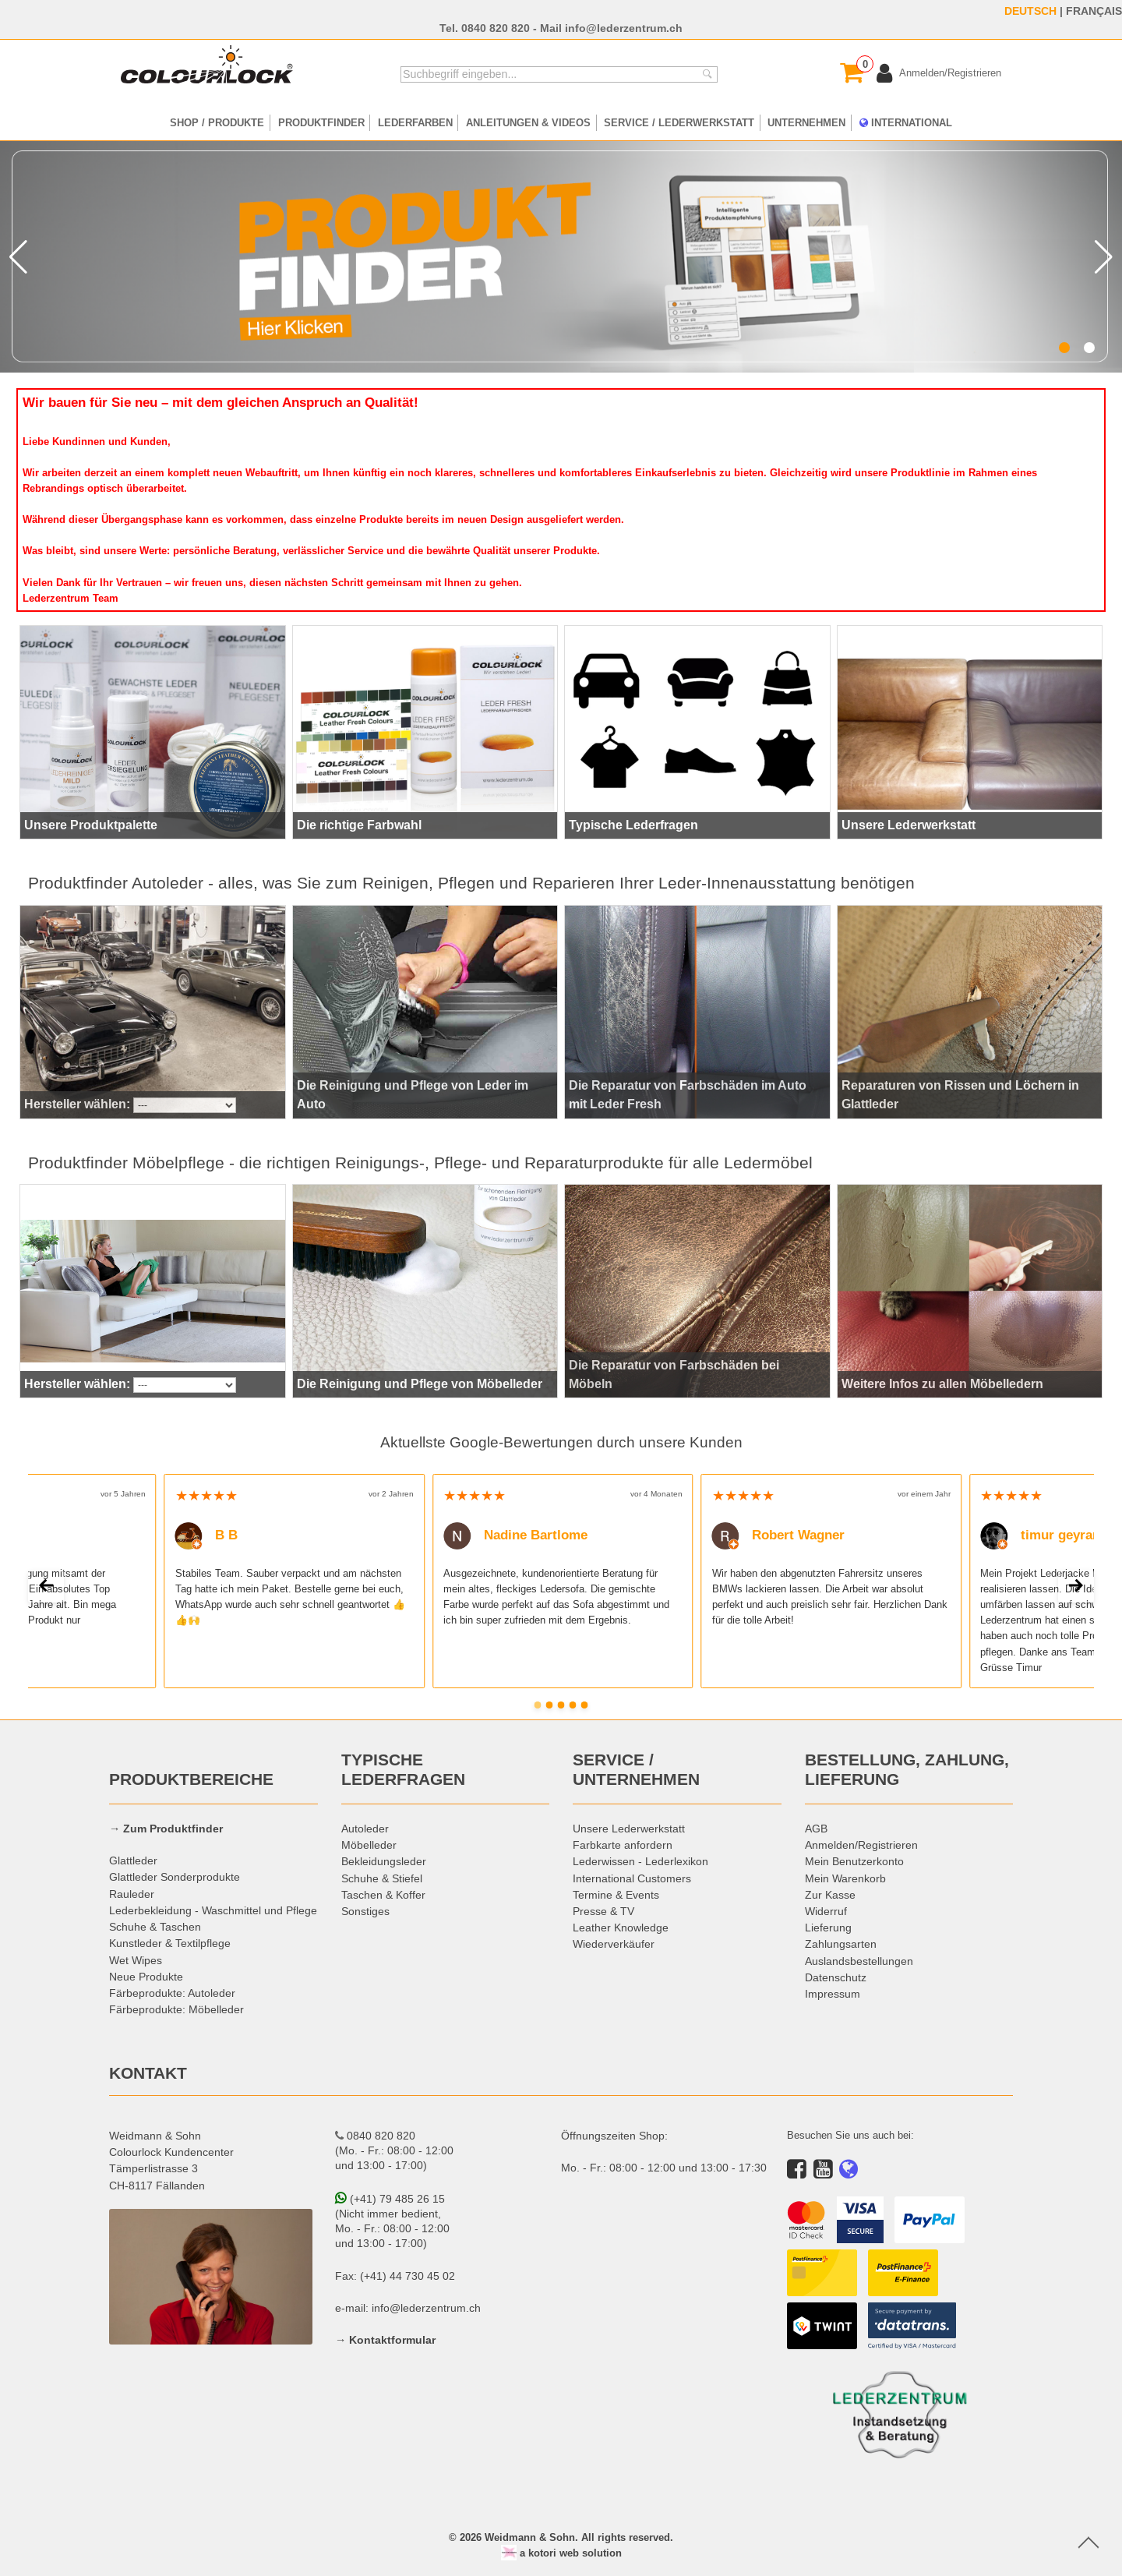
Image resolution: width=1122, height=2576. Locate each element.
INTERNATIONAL (905, 122)
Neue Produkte (146, 1976)
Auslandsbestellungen (859, 1961)
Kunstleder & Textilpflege (170, 1943)
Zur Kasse (830, 1895)
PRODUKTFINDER (321, 122)
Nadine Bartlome (515, 1535)
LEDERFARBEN (415, 122)
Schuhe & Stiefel (381, 1878)
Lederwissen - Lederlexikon (640, 1861)
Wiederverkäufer (613, 1944)
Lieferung (828, 1927)
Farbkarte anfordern (622, 1845)
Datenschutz (835, 1977)
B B (206, 1535)
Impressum (832, 1994)
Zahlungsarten (841, 1944)
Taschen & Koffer (383, 1895)
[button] (1064, 347)
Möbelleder (369, 1845)
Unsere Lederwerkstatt (629, 1828)
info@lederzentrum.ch (624, 28)
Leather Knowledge (621, 1927)
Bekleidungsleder (383, 1861)
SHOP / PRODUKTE (217, 122)
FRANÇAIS (1094, 11)
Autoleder (365, 1828)
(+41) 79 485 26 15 (390, 2199)
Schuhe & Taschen (155, 1927)
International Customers (632, 1878)
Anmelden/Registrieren (861, 1845)
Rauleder (131, 1894)
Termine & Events (616, 1895)
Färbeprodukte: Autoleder (172, 1993)
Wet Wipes (135, 1960)
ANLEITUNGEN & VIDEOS (528, 122)
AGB (816, 1828)
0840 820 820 (495, 28)
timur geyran (1040, 1535)
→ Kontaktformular (385, 2340)
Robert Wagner (778, 1535)
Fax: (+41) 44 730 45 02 (395, 2276)
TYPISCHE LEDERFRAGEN (403, 1770)
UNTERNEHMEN (806, 122)
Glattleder (133, 1860)
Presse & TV (603, 1911)
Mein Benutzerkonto (854, 1861)
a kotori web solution (561, 2552)
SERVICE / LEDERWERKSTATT (679, 122)
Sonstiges (365, 1911)
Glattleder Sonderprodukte (174, 1877)
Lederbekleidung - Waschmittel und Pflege (213, 1910)
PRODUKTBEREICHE (191, 1779)
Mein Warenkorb (845, 1878)
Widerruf (826, 1911)
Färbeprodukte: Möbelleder (176, 2009)
